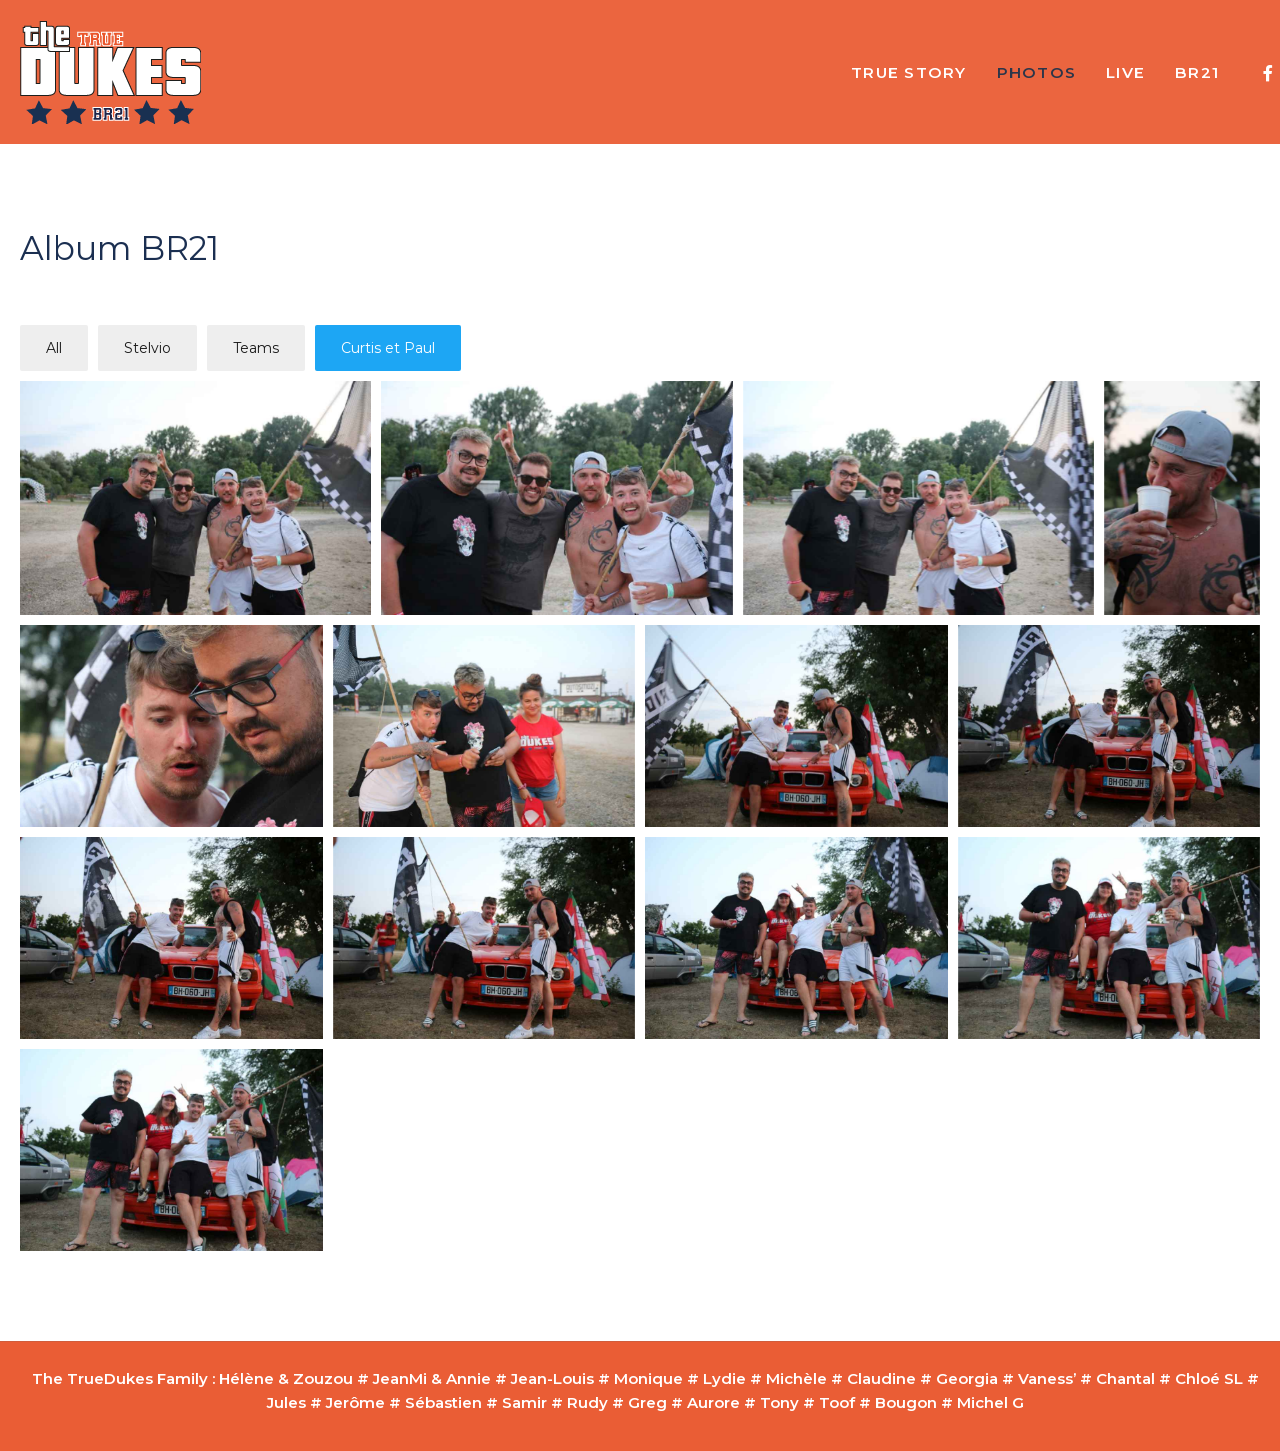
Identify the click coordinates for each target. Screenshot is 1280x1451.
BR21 (1197, 72)
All (54, 348)
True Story (909, 72)
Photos (1037, 72)
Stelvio (147, 348)
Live (1125, 72)
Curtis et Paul (388, 348)
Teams (256, 348)
